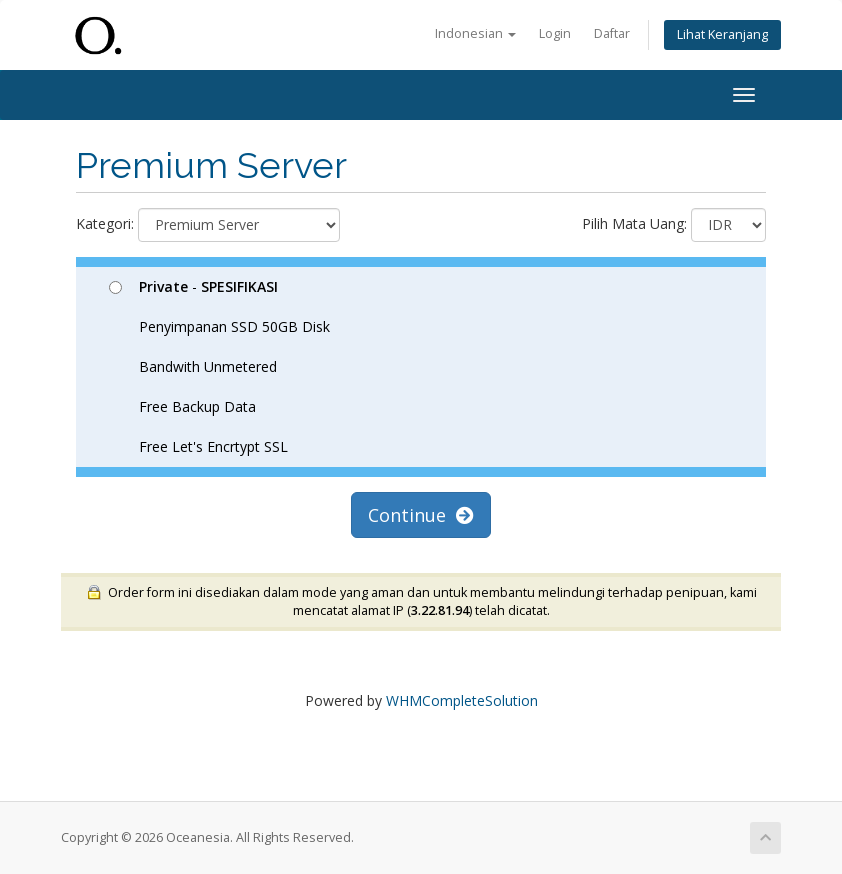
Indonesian (475, 33)
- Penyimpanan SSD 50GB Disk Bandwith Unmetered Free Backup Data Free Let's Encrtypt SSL (219, 366)
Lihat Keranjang (722, 34)
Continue (421, 515)
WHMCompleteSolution (462, 700)
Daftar (612, 33)
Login (555, 33)
